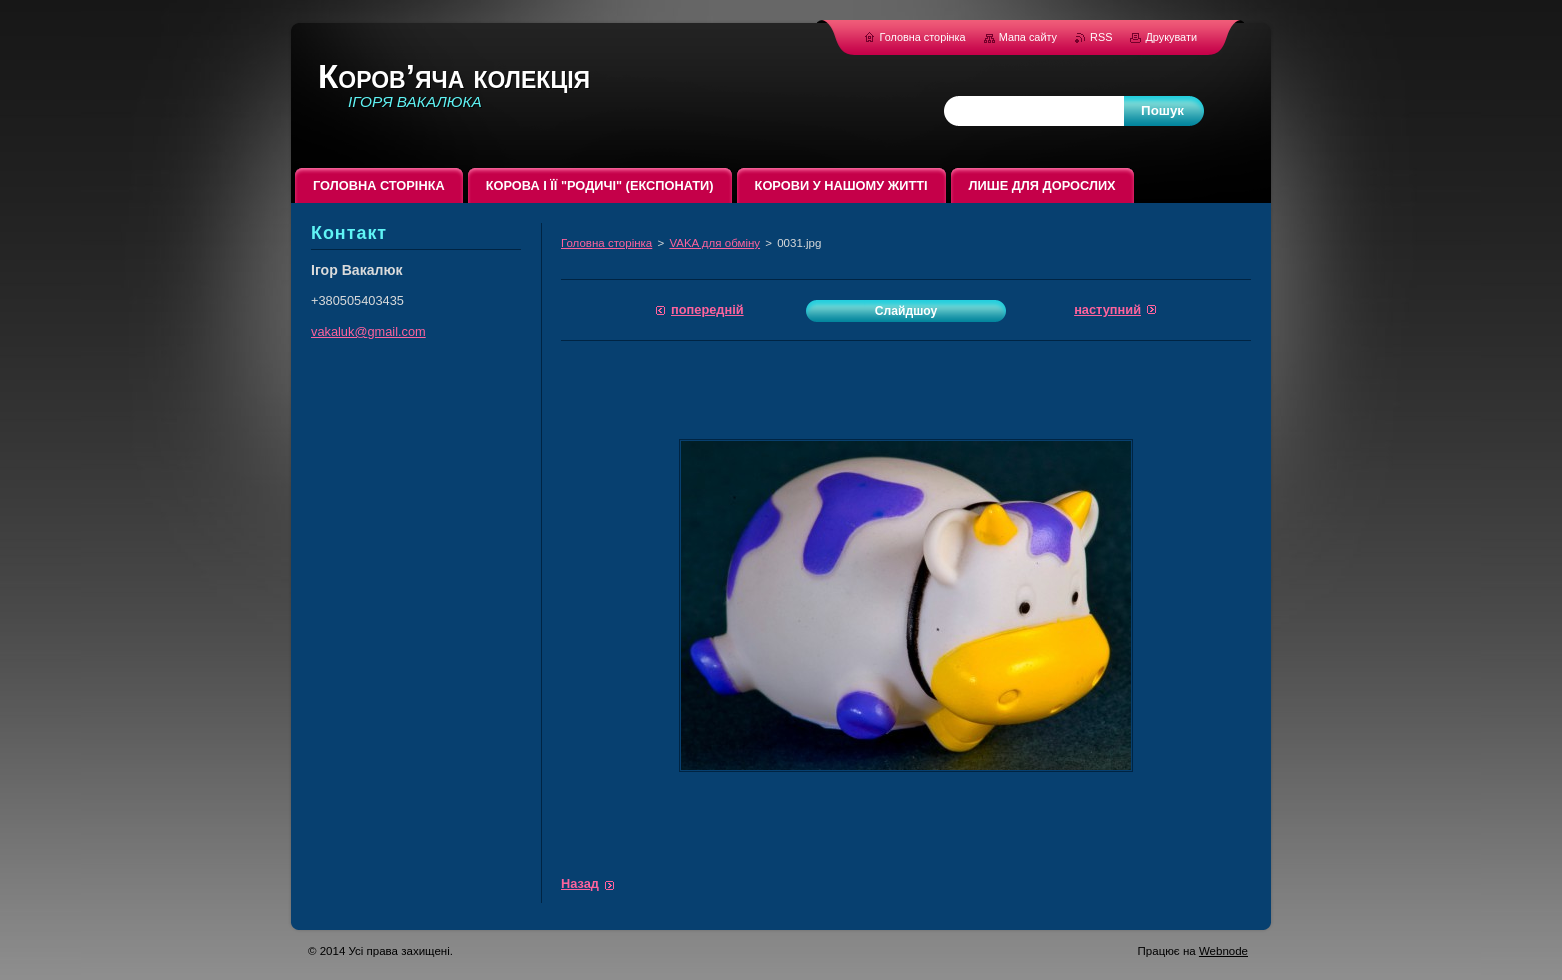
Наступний (1107, 309)
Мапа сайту (1028, 37)
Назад (580, 883)
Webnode (1223, 951)
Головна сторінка (606, 243)
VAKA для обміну (714, 243)
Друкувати (1171, 37)
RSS (1102, 37)
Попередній (707, 309)
